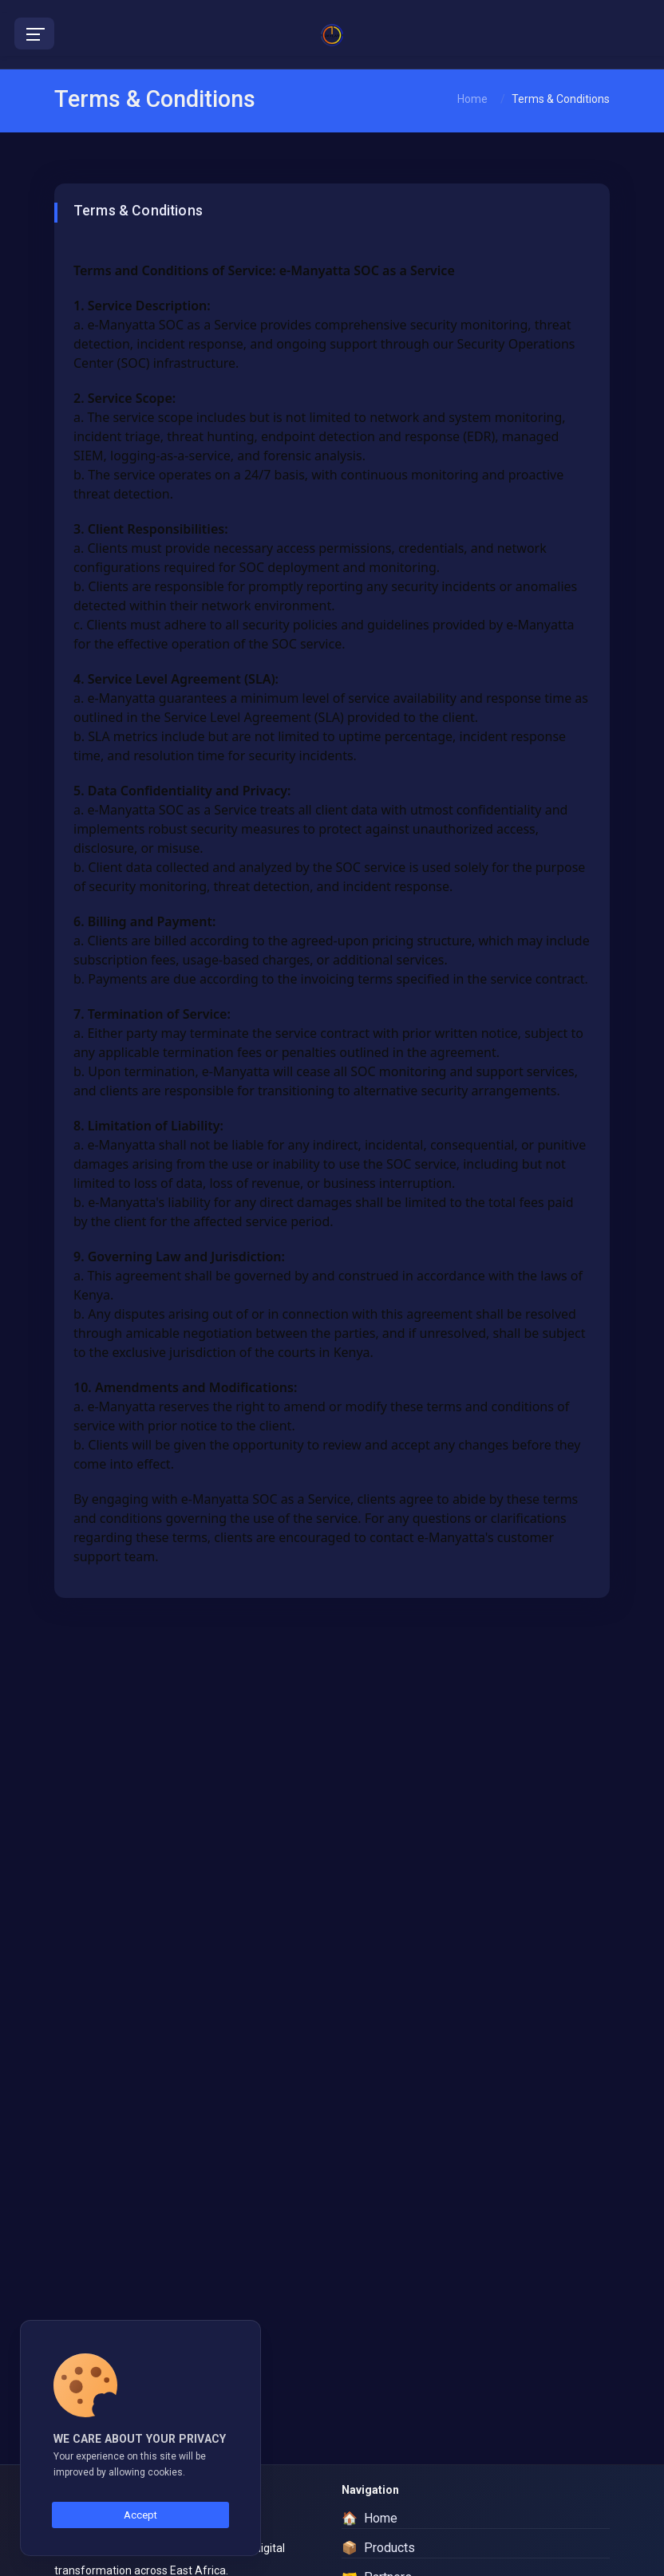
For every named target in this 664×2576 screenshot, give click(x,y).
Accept (140, 2515)
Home (472, 99)
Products (378, 2548)
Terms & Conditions (561, 99)
